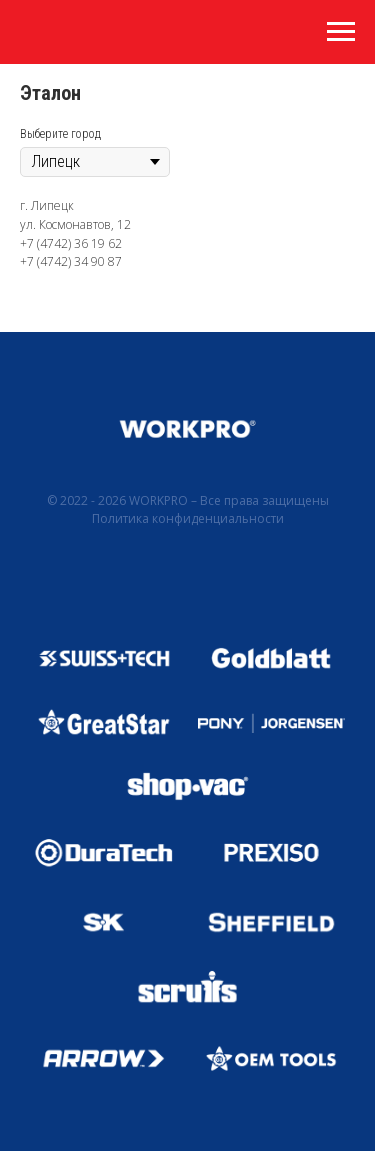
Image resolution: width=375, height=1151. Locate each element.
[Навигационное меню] (341, 32)
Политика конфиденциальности (188, 518)
